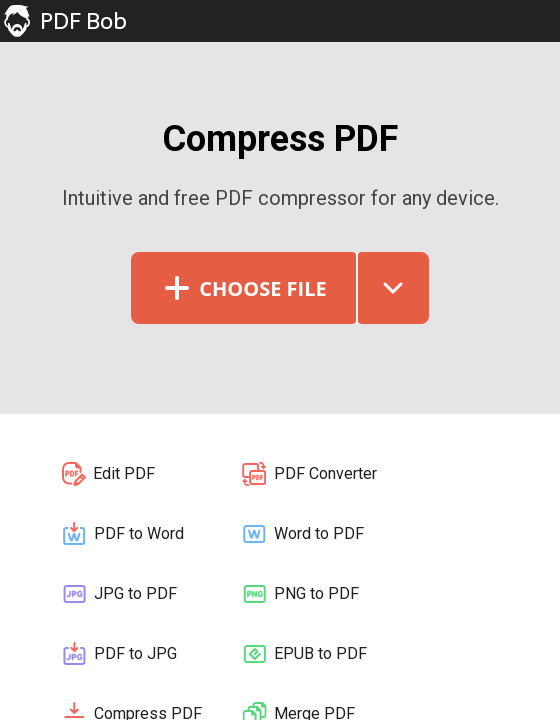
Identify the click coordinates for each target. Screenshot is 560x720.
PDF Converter (308, 474)
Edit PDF (107, 474)
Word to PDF (302, 534)
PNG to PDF (299, 594)
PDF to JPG (118, 654)
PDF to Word (122, 534)
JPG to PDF (118, 594)
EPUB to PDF (303, 654)
